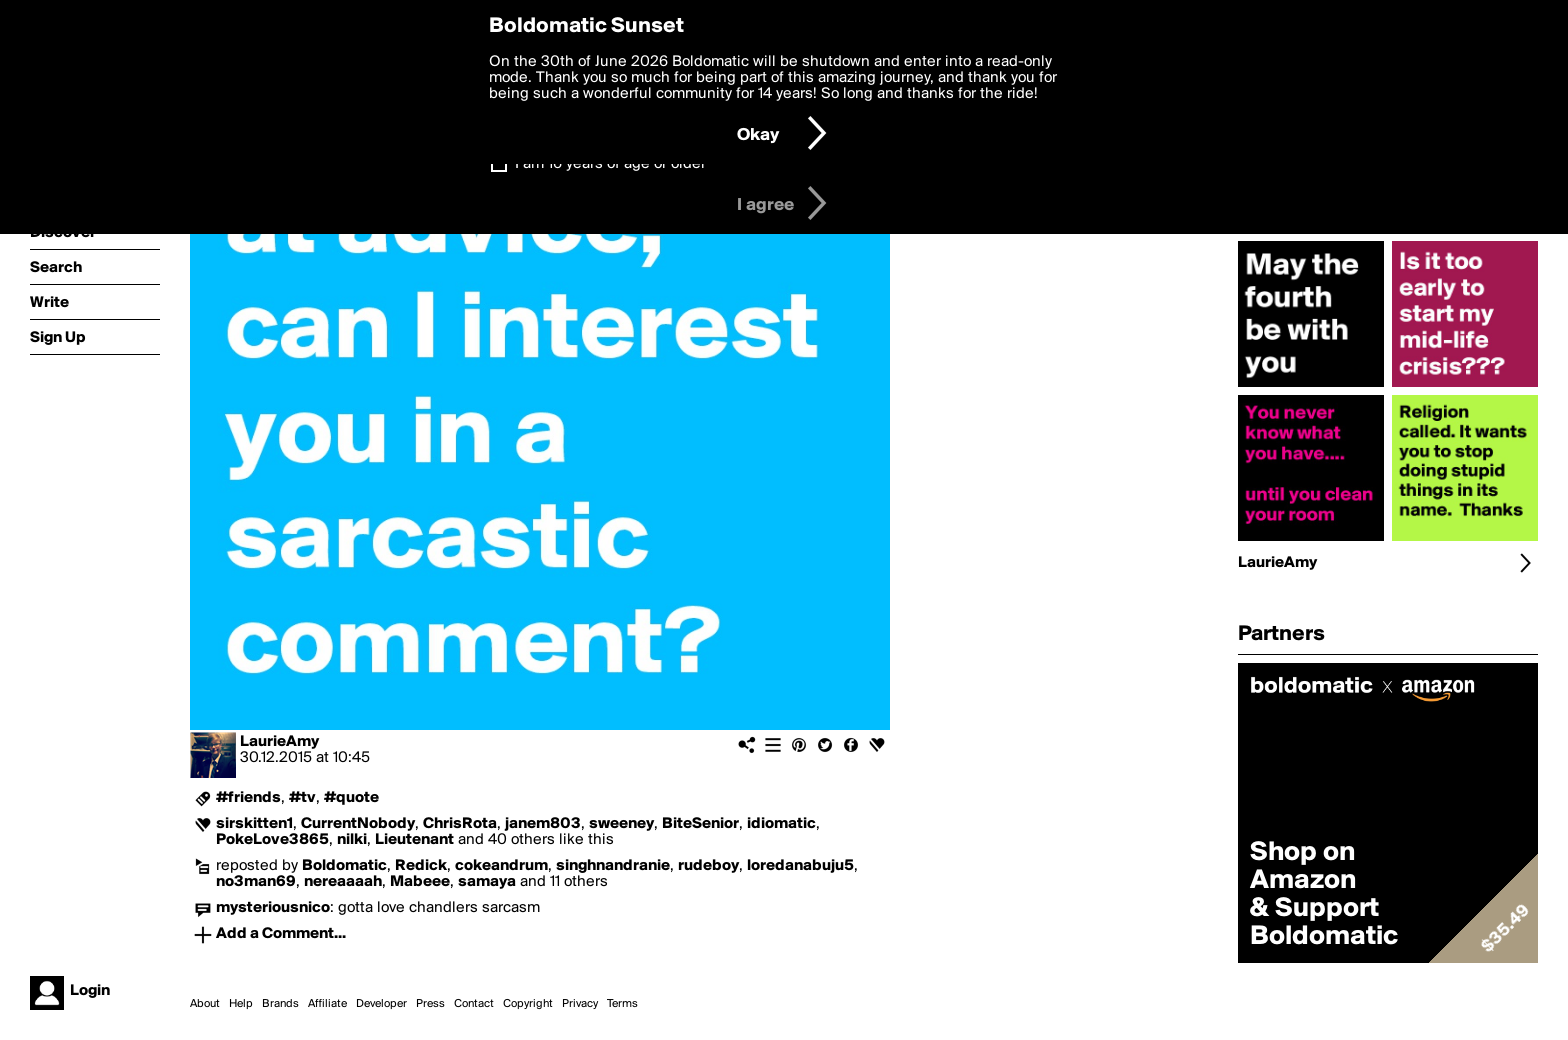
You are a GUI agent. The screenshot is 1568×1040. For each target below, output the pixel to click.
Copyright (528, 1004)
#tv (302, 798)
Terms (622, 1004)
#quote (351, 798)
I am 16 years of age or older (610, 164)
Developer (381, 1004)
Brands (280, 1004)
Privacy (580, 1004)
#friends (248, 798)
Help (241, 1004)
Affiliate (327, 1004)
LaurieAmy (279, 742)
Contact (474, 1004)
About (205, 1004)
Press (430, 1004)
